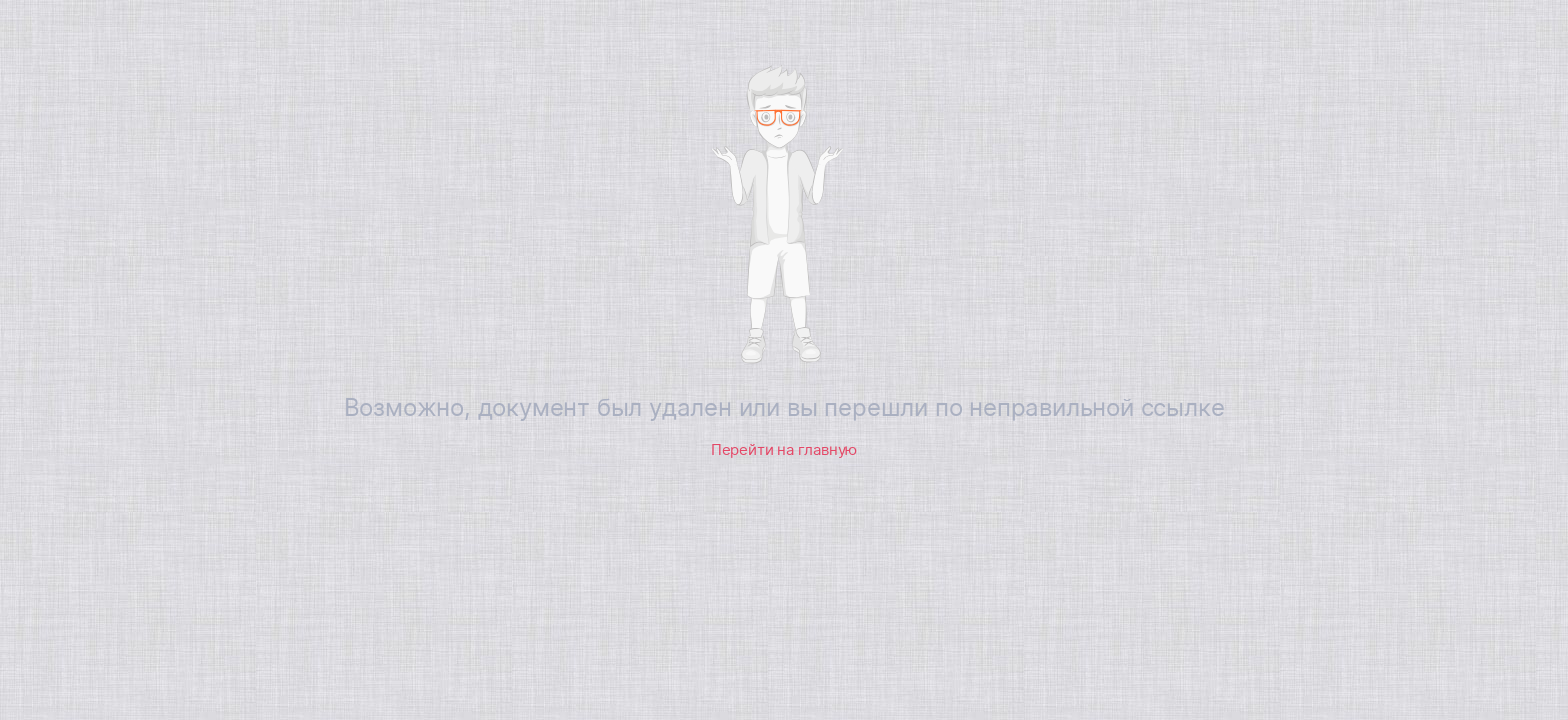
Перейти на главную (784, 449)
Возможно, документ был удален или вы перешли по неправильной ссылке (784, 407)
